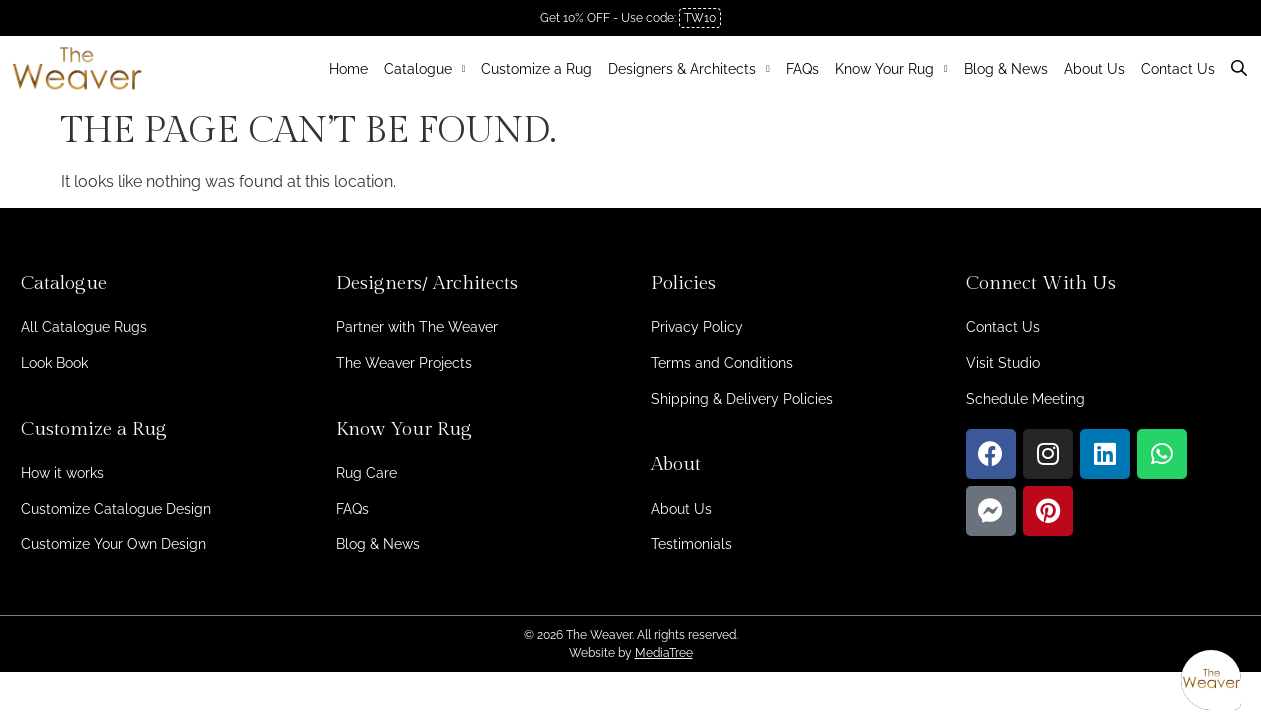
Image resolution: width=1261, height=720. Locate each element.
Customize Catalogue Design (116, 509)
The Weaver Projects (404, 363)
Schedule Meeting (1025, 399)
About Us (1094, 69)
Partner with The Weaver (417, 327)
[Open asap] (1211, 680)
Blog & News (1006, 69)
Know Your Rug (891, 69)
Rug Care (366, 473)
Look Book (54, 363)
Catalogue (425, 69)
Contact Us (1178, 69)
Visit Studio (1003, 363)
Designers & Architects (689, 69)
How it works (62, 473)
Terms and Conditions (722, 363)
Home (348, 69)
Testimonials (691, 544)
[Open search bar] (1241, 65)
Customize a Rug (536, 69)
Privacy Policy (697, 327)
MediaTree (664, 653)
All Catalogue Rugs (84, 327)
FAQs (802, 69)
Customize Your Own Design (113, 544)
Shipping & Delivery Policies (742, 399)
